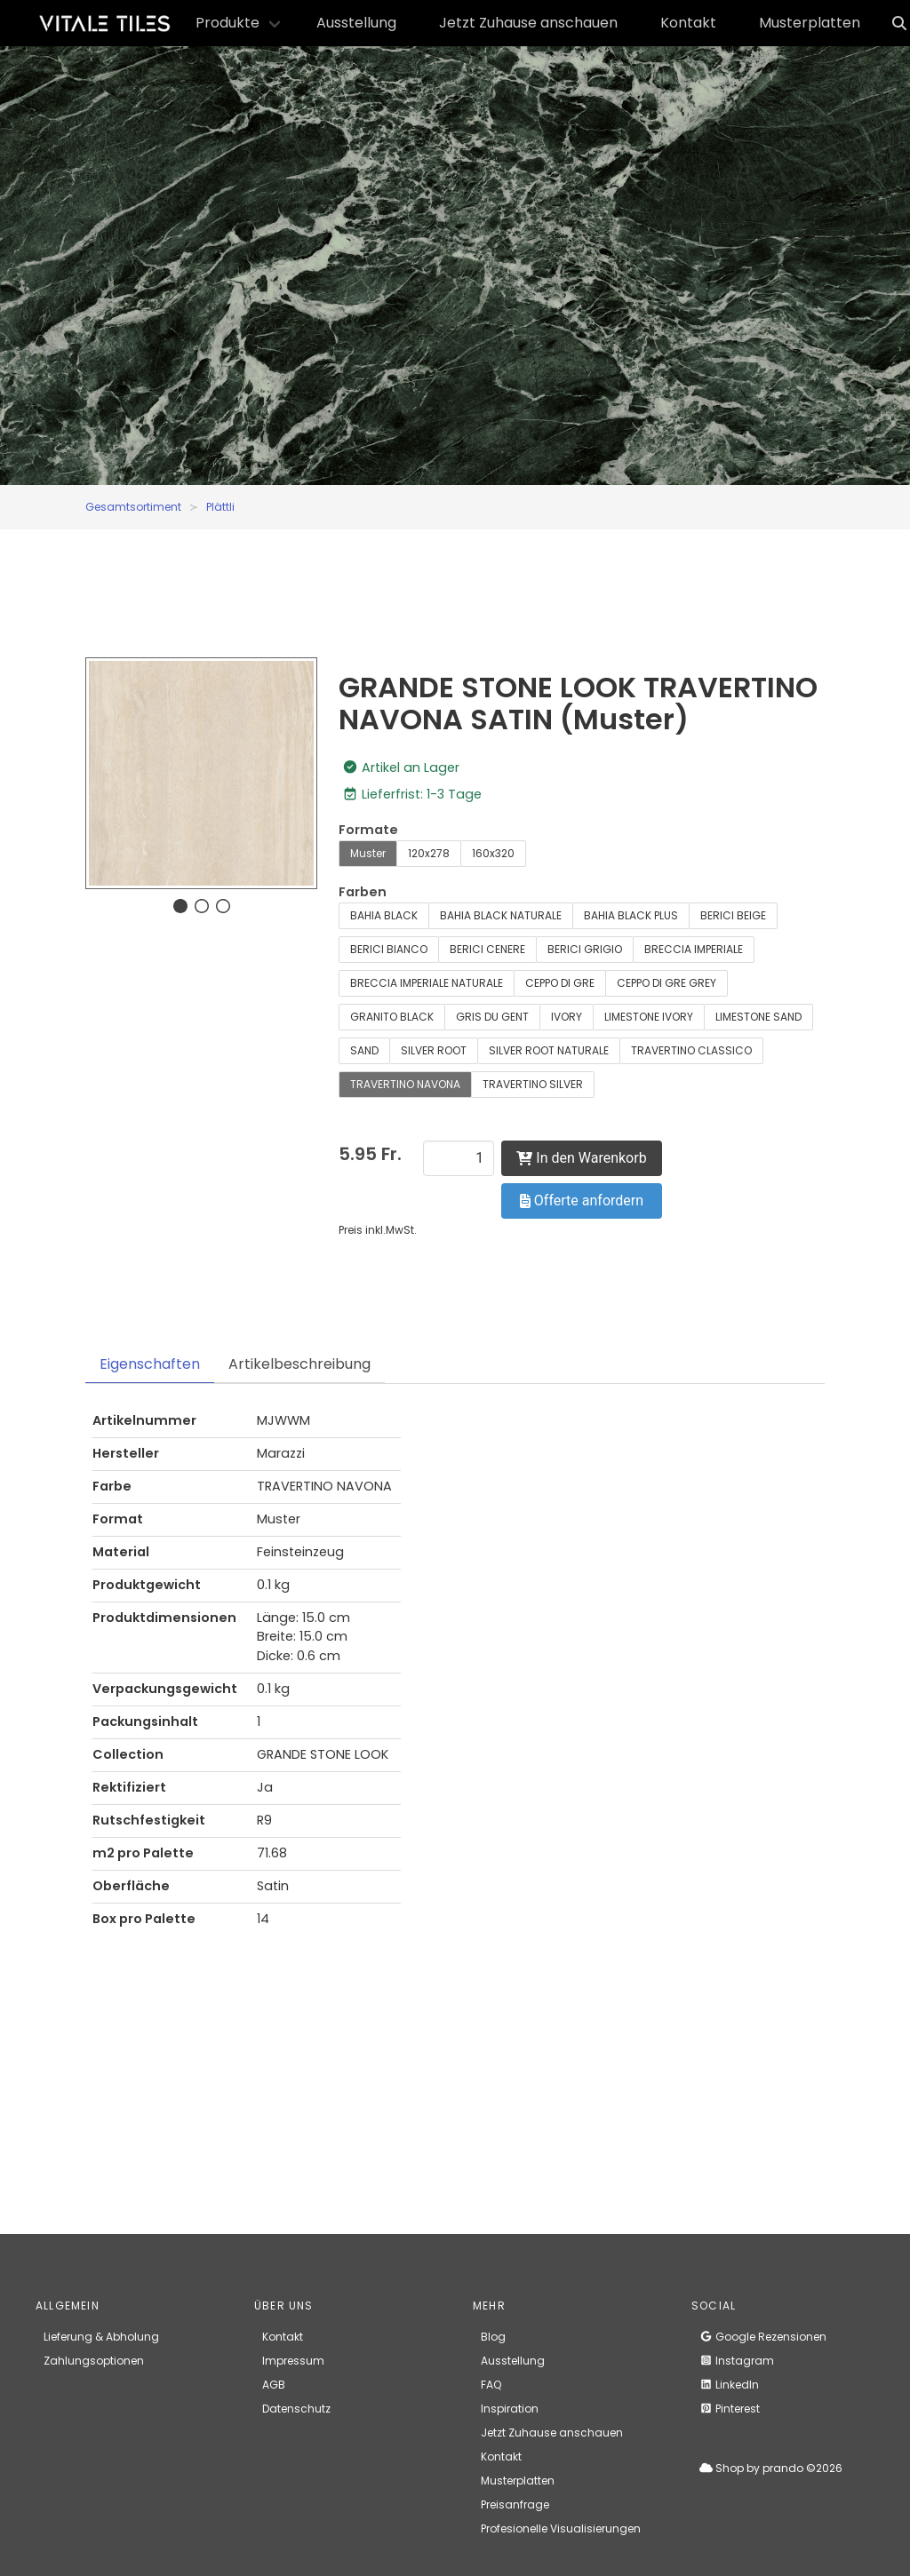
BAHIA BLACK (384, 915)
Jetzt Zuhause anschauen (528, 22)
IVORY (566, 1016)
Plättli (220, 506)
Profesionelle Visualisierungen (561, 2528)
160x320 (493, 853)
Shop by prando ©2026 (770, 2468)
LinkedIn (729, 2384)
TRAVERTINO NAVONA (405, 1084)
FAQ (491, 2384)
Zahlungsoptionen (94, 2360)
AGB (273, 2384)
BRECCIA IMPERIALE (693, 949)
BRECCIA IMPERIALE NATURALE (426, 982)
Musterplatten (809, 22)
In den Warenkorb (581, 1157)
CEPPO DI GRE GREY (666, 982)
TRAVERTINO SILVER (533, 1084)
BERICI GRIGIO (584, 949)
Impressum (293, 2360)
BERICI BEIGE (733, 915)
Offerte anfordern (581, 1200)
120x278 (429, 853)
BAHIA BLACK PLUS (631, 915)
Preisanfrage (515, 2504)
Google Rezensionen (762, 2336)
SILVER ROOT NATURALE (549, 1050)
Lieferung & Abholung (101, 2336)
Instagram (736, 2360)
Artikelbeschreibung (299, 1364)
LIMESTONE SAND (758, 1016)
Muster (368, 853)
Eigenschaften (150, 1364)
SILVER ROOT (434, 1050)
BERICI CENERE (487, 949)
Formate (368, 830)
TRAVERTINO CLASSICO (691, 1050)
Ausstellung (356, 22)
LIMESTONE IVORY (648, 1016)
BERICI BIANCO (388, 949)
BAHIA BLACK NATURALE (501, 915)
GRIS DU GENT (492, 1016)
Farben (363, 892)
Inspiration (510, 2408)
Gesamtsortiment (133, 506)
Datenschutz (296, 2408)
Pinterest (729, 2408)
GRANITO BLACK (392, 1016)
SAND (364, 1050)
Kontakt (688, 22)
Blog (493, 2336)
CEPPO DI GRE (560, 982)
